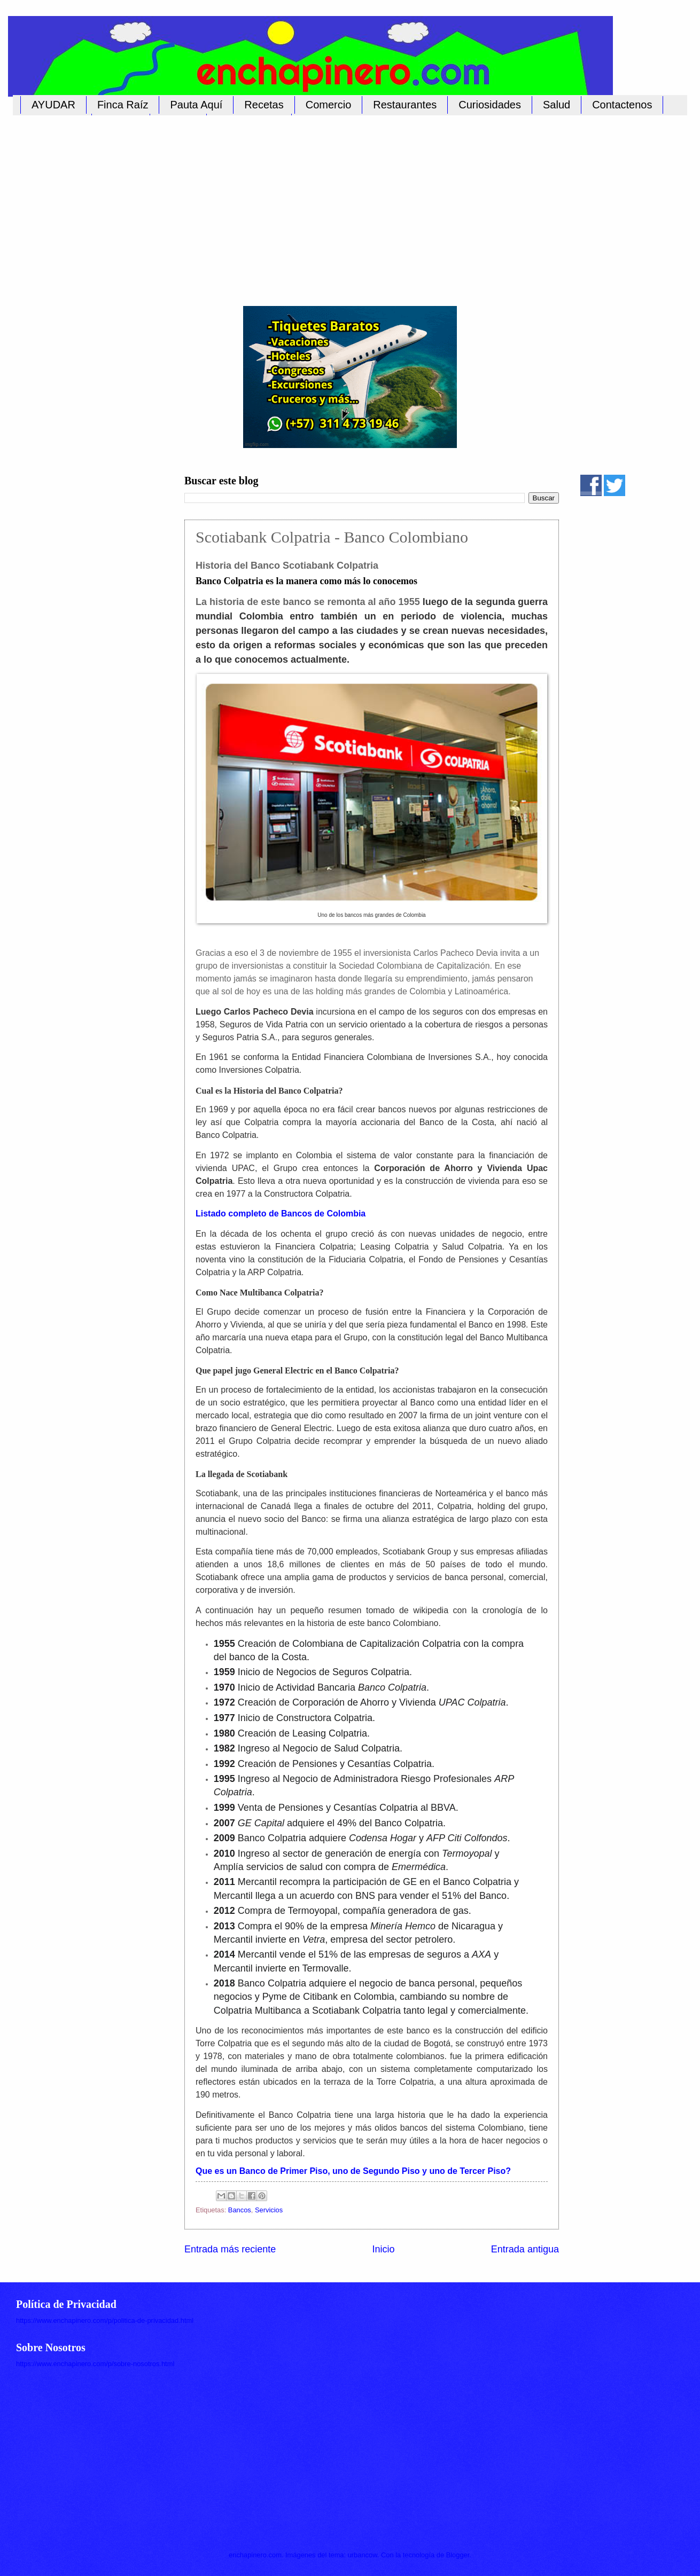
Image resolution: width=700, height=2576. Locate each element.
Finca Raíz (123, 105)
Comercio (329, 105)
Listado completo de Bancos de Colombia (280, 1213)
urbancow (362, 2555)
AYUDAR (53, 105)
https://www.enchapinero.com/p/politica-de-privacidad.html (104, 2320)
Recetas (263, 105)
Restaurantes (405, 105)
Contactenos (622, 105)
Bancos (239, 2210)
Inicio (383, 2249)
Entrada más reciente (230, 2249)
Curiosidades (489, 105)
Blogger (458, 2555)
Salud (556, 105)
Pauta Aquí (196, 105)
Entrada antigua (525, 2249)
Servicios (269, 2210)
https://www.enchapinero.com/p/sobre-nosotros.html (95, 2364)
